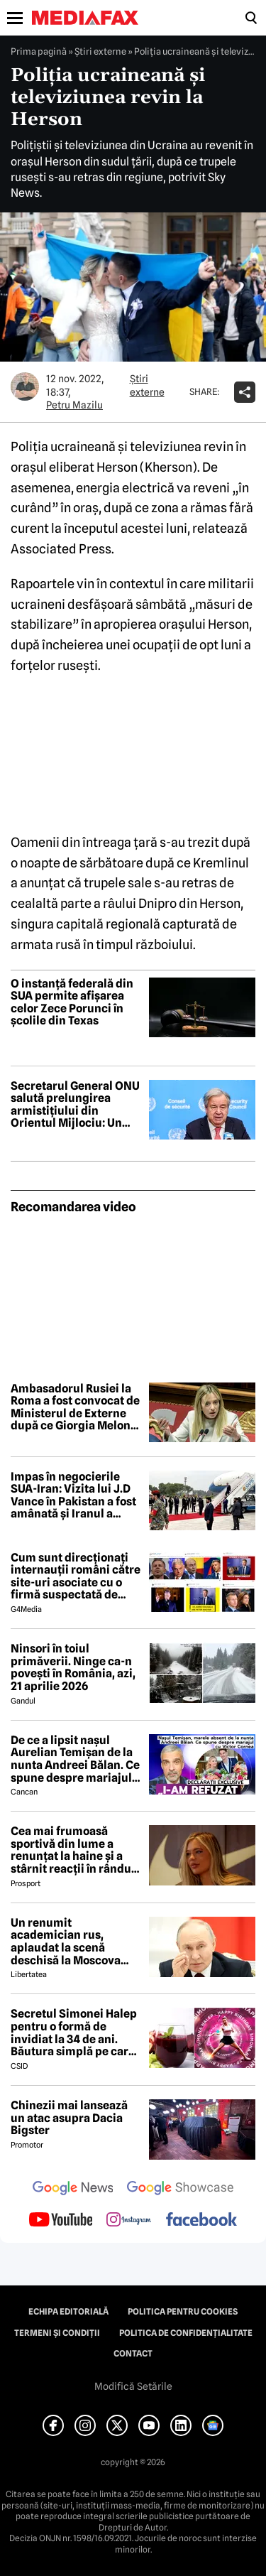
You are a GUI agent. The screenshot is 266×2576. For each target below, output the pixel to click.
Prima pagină (39, 51)
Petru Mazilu (74, 405)
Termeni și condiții (57, 2333)
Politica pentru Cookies (183, 2312)
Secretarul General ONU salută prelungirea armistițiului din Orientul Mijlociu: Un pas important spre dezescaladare (75, 1105)
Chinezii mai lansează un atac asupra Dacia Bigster (69, 2118)
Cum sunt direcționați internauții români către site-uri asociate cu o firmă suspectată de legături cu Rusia (75, 1576)
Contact (133, 2354)
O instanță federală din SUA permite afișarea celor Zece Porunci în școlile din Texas (72, 1002)
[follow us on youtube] (60, 2220)
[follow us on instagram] (128, 2220)
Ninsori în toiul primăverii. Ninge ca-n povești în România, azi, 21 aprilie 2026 (73, 1667)
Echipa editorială (68, 2312)
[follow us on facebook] (201, 2220)
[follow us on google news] (73, 2189)
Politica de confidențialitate (186, 2333)
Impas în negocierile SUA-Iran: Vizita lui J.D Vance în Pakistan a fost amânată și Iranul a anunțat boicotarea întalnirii (73, 1495)
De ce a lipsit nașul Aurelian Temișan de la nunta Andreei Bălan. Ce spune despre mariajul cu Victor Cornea (75, 1759)
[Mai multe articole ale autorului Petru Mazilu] (25, 386)
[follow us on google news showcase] (180, 2189)
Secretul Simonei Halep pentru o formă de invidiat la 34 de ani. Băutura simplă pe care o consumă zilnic (74, 2032)
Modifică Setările (133, 2386)
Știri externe (100, 51)
